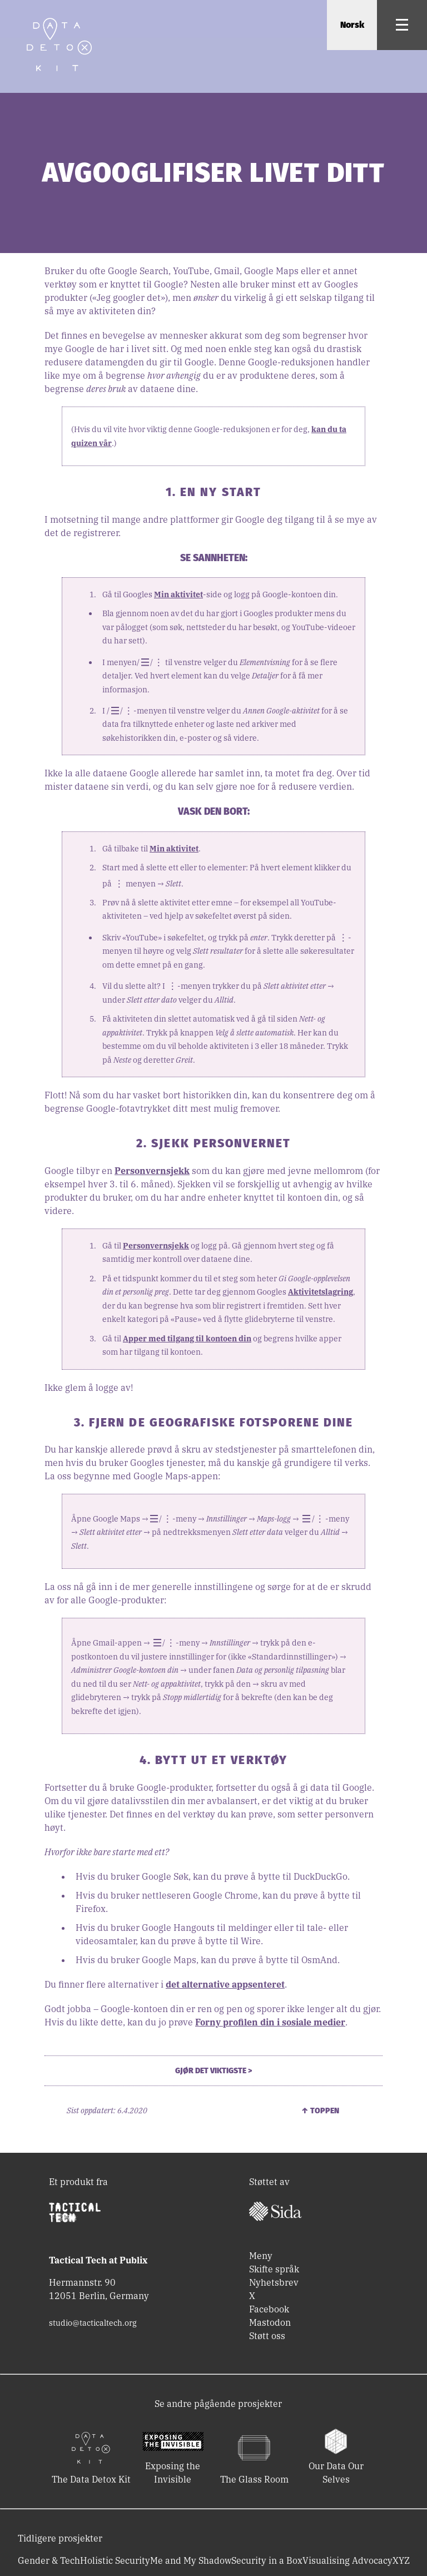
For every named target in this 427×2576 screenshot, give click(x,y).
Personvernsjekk (152, 1170)
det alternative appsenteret (225, 1984)
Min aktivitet (178, 594)
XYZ (401, 2560)
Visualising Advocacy (347, 2560)
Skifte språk (274, 2269)
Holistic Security (115, 2560)
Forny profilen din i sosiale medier (270, 2022)
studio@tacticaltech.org (93, 2323)
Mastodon (270, 2322)
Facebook (269, 2309)
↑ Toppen (320, 2111)
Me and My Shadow (190, 2560)
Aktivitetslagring (320, 1292)
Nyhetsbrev (274, 2282)
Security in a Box (266, 2560)
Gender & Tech (49, 2560)
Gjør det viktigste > (213, 2070)
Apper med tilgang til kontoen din (187, 1339)
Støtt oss (267, 2335)
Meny (260, 2255)
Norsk (352, 24)
